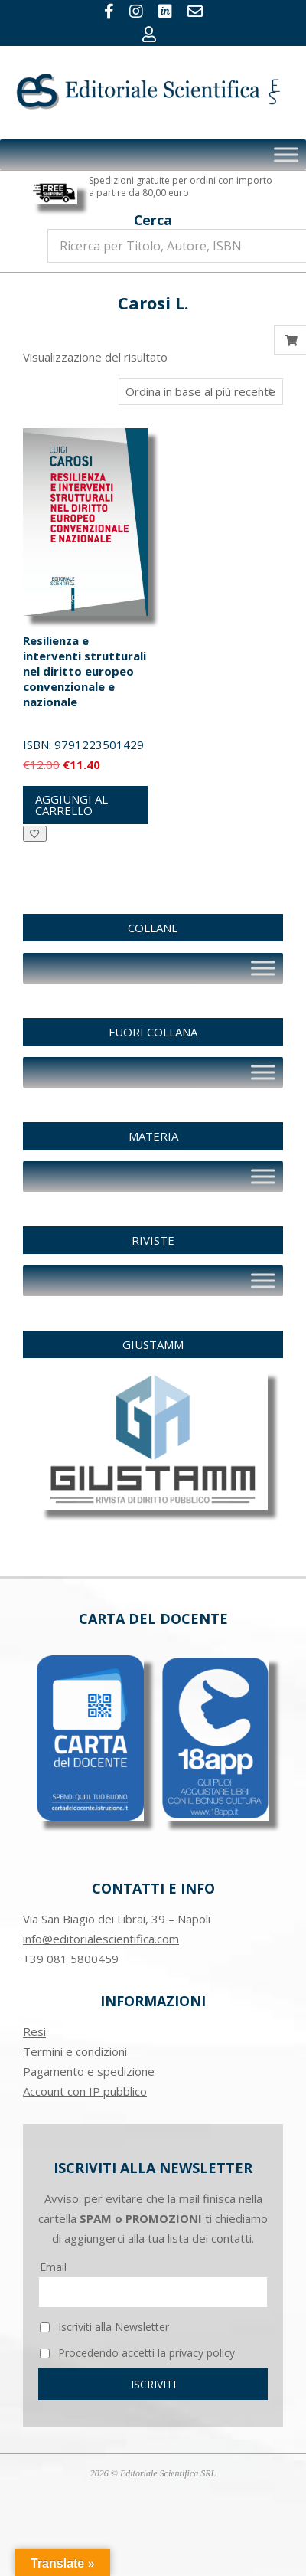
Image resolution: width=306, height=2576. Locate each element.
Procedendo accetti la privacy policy (137, 2352)
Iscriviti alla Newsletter (104, 2326)
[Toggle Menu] (286, 154)
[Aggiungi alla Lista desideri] (35, 834)
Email (53, 2267)
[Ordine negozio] (201, 391)
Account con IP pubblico (85, 2091)
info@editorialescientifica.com (101, 1938)
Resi (34, 2031)
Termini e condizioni (75, 2051)
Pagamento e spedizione (89, 2071)
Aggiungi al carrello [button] (71, 804)
